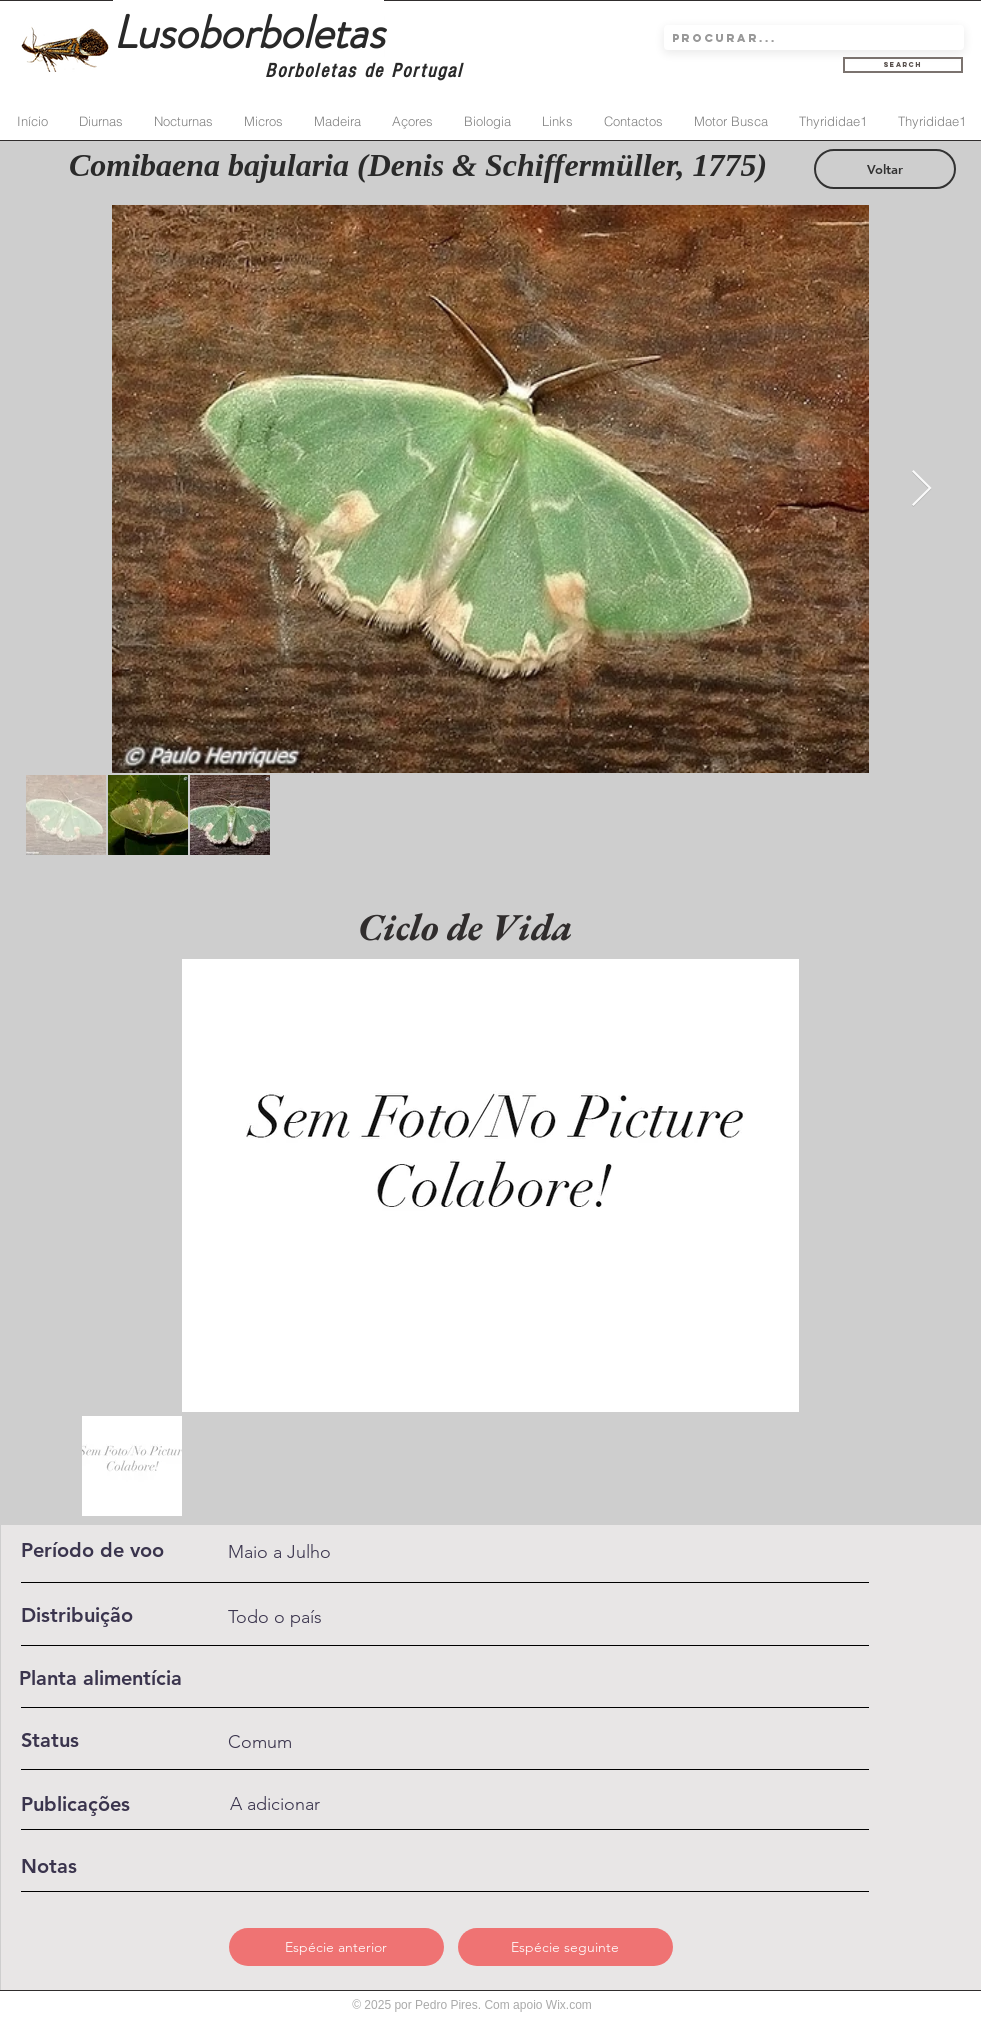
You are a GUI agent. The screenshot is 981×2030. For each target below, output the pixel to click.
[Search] (903, 65)
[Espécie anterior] (336, 1947)
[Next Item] (921, 489)
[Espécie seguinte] (565, 1947)
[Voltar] (885, 169)
